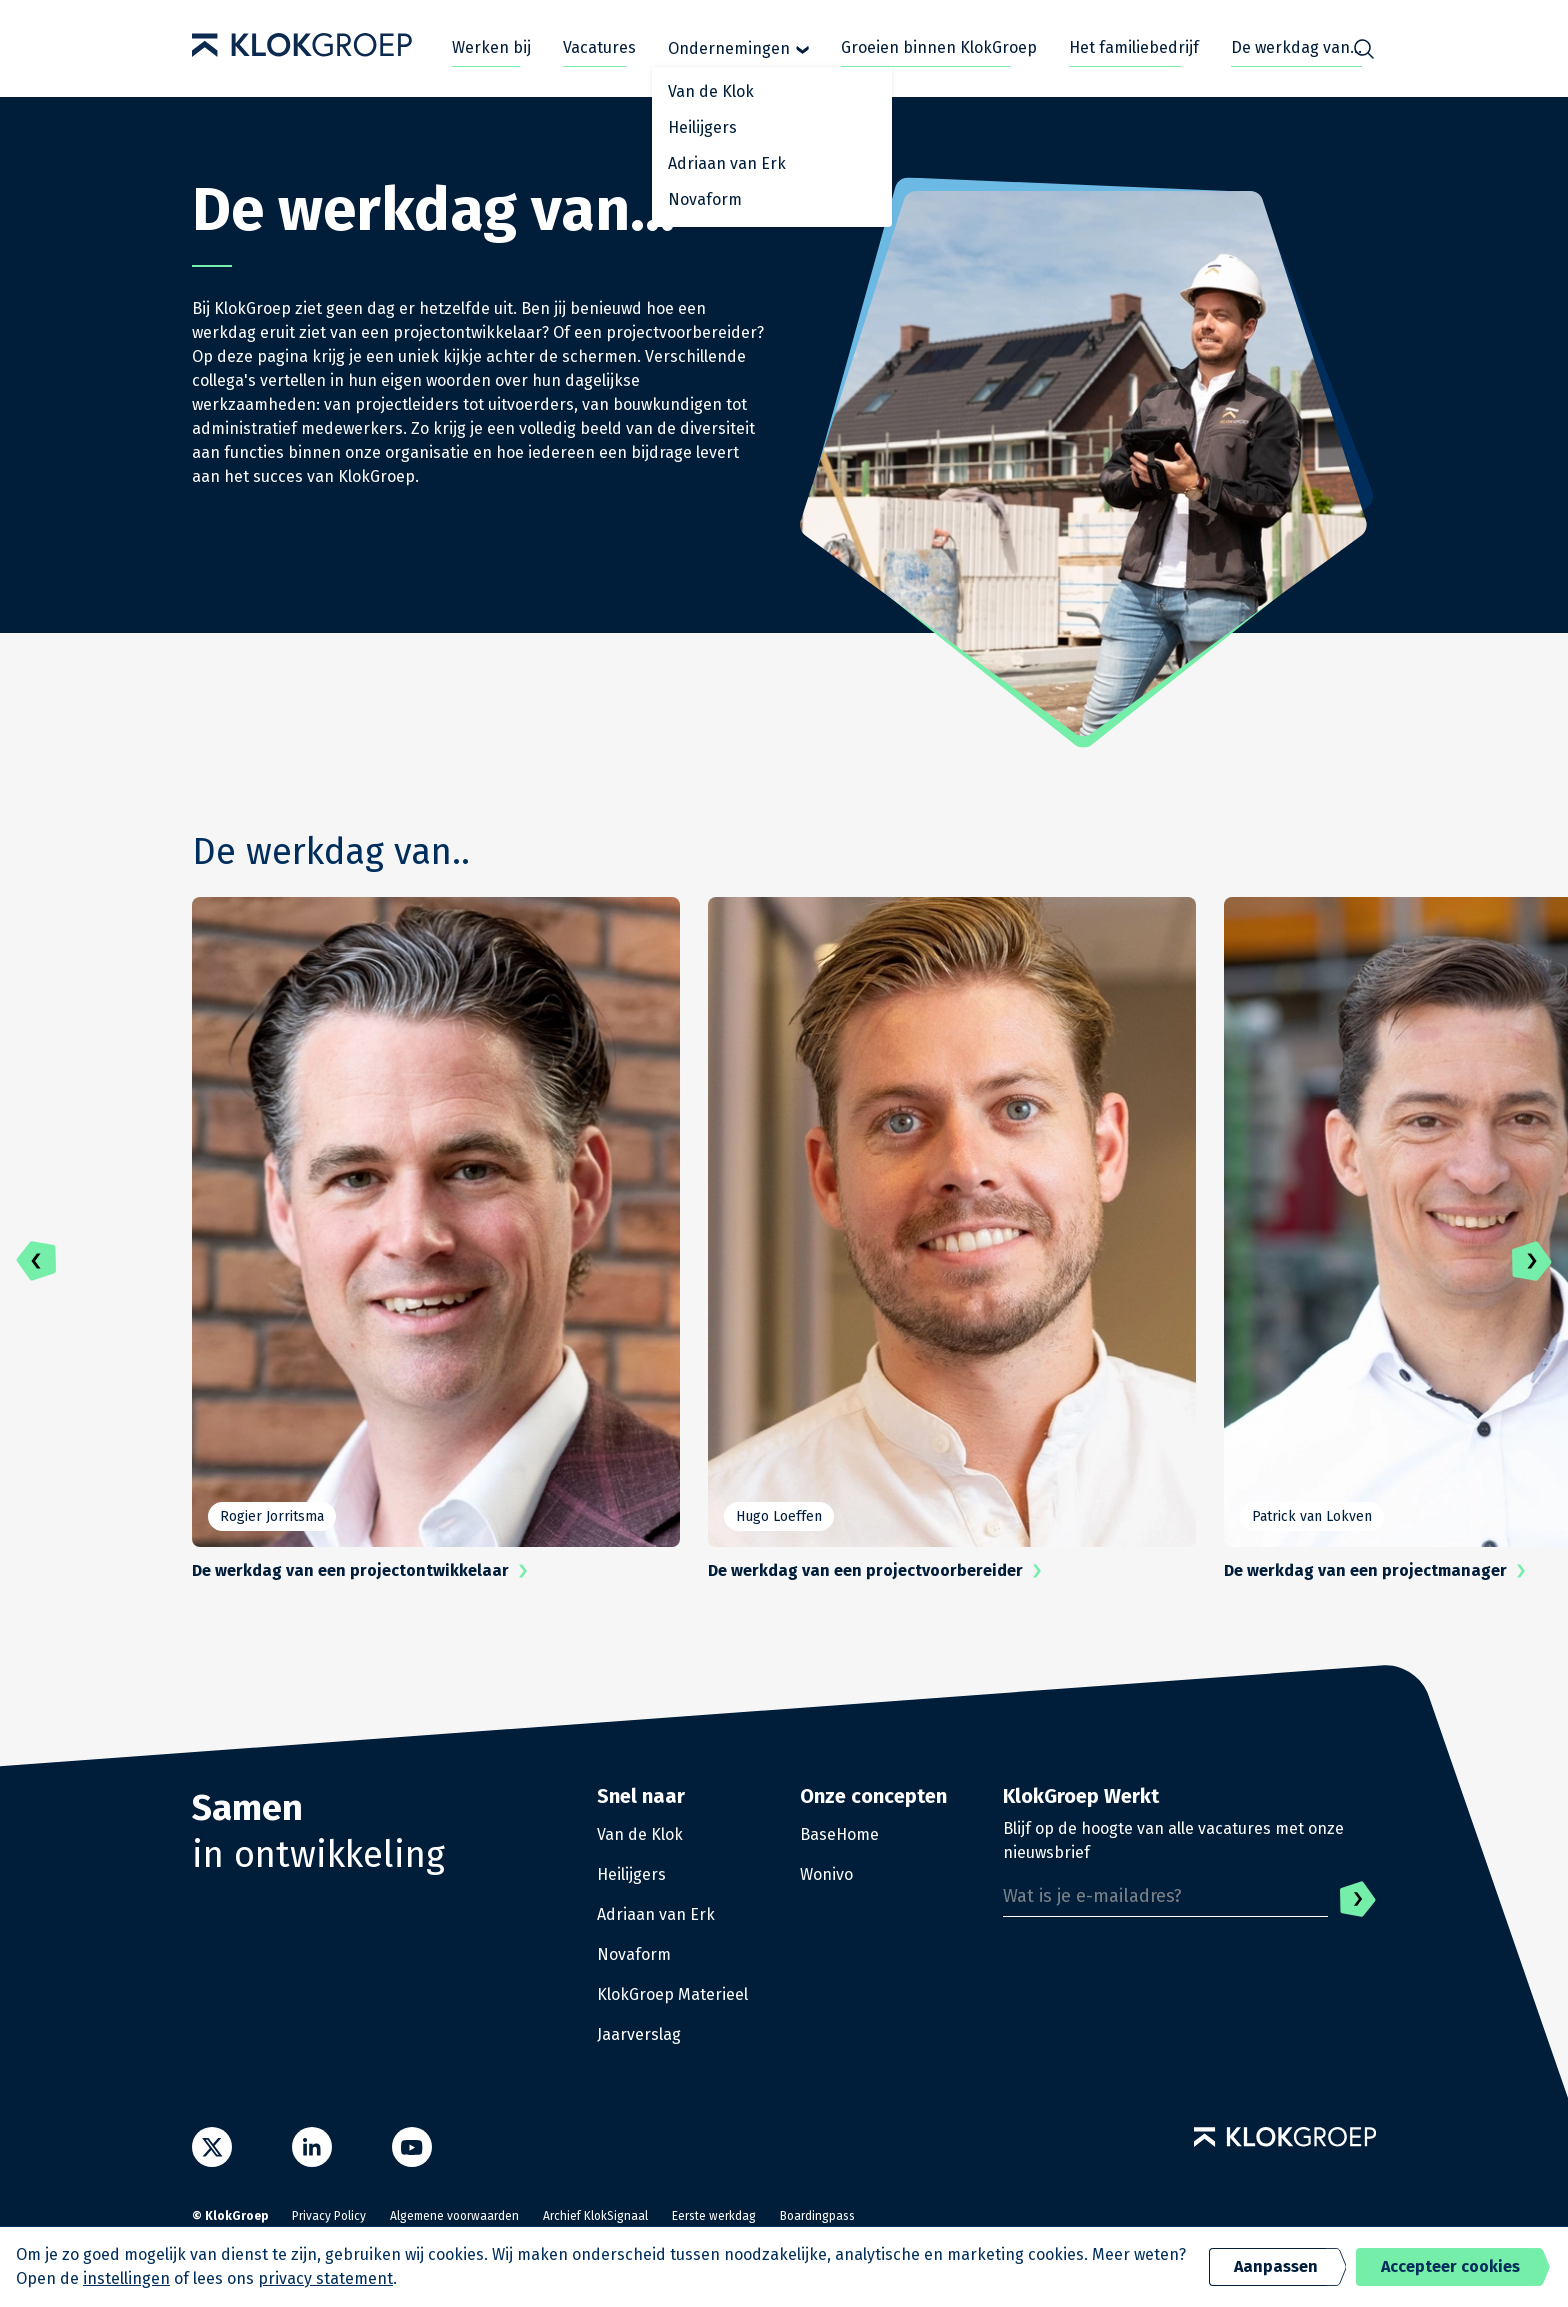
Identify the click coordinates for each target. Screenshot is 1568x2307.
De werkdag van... (1296, 47)
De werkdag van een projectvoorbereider (879, 1571)
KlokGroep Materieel (672, 1994)
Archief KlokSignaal (595, 2216)
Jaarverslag (639, 2034)
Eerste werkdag (714, 2216)
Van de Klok (640, 1834)
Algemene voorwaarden (454, 2216)
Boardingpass (817, 2216)
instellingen (126, 2278)
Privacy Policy (329, 2216)
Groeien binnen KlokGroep (939, 47)
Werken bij (491, 47)
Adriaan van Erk (656, 1914)
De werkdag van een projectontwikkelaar (364, 1571)
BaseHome (839, 1834)
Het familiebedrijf (1134, 47)
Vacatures (599, 47)
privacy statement (325, 2278)
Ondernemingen (738, 48)
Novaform (634, 1954)
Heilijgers (631, 1874)
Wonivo (826, 1874)
